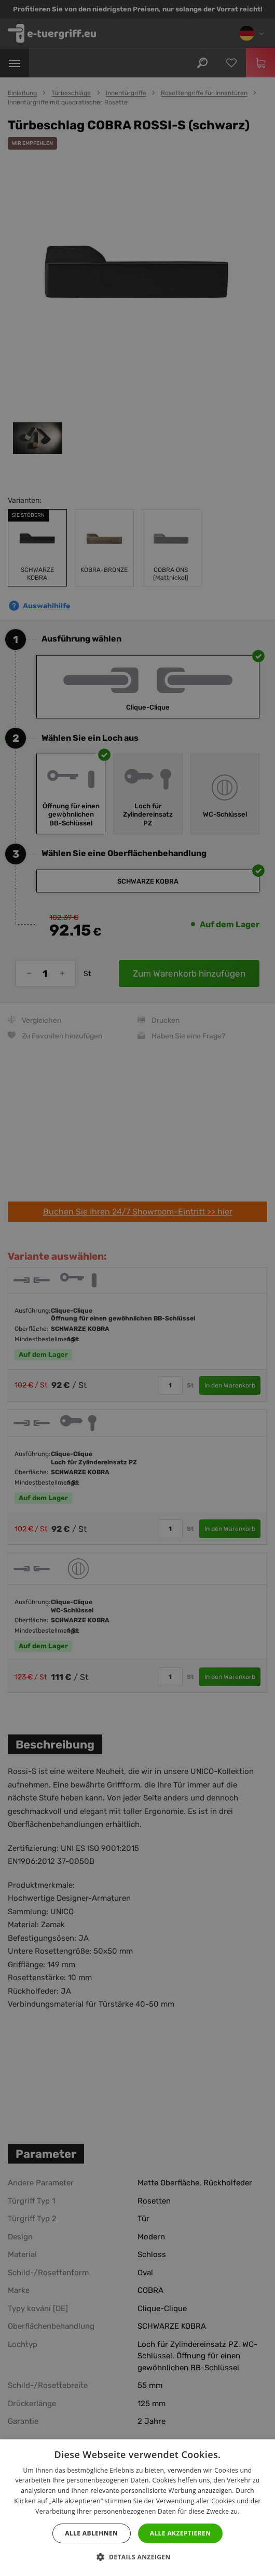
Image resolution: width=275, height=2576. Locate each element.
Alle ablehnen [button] (91, 2533)
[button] (137, 2557)
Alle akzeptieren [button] (180, 2533)
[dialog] (137, 1288)
